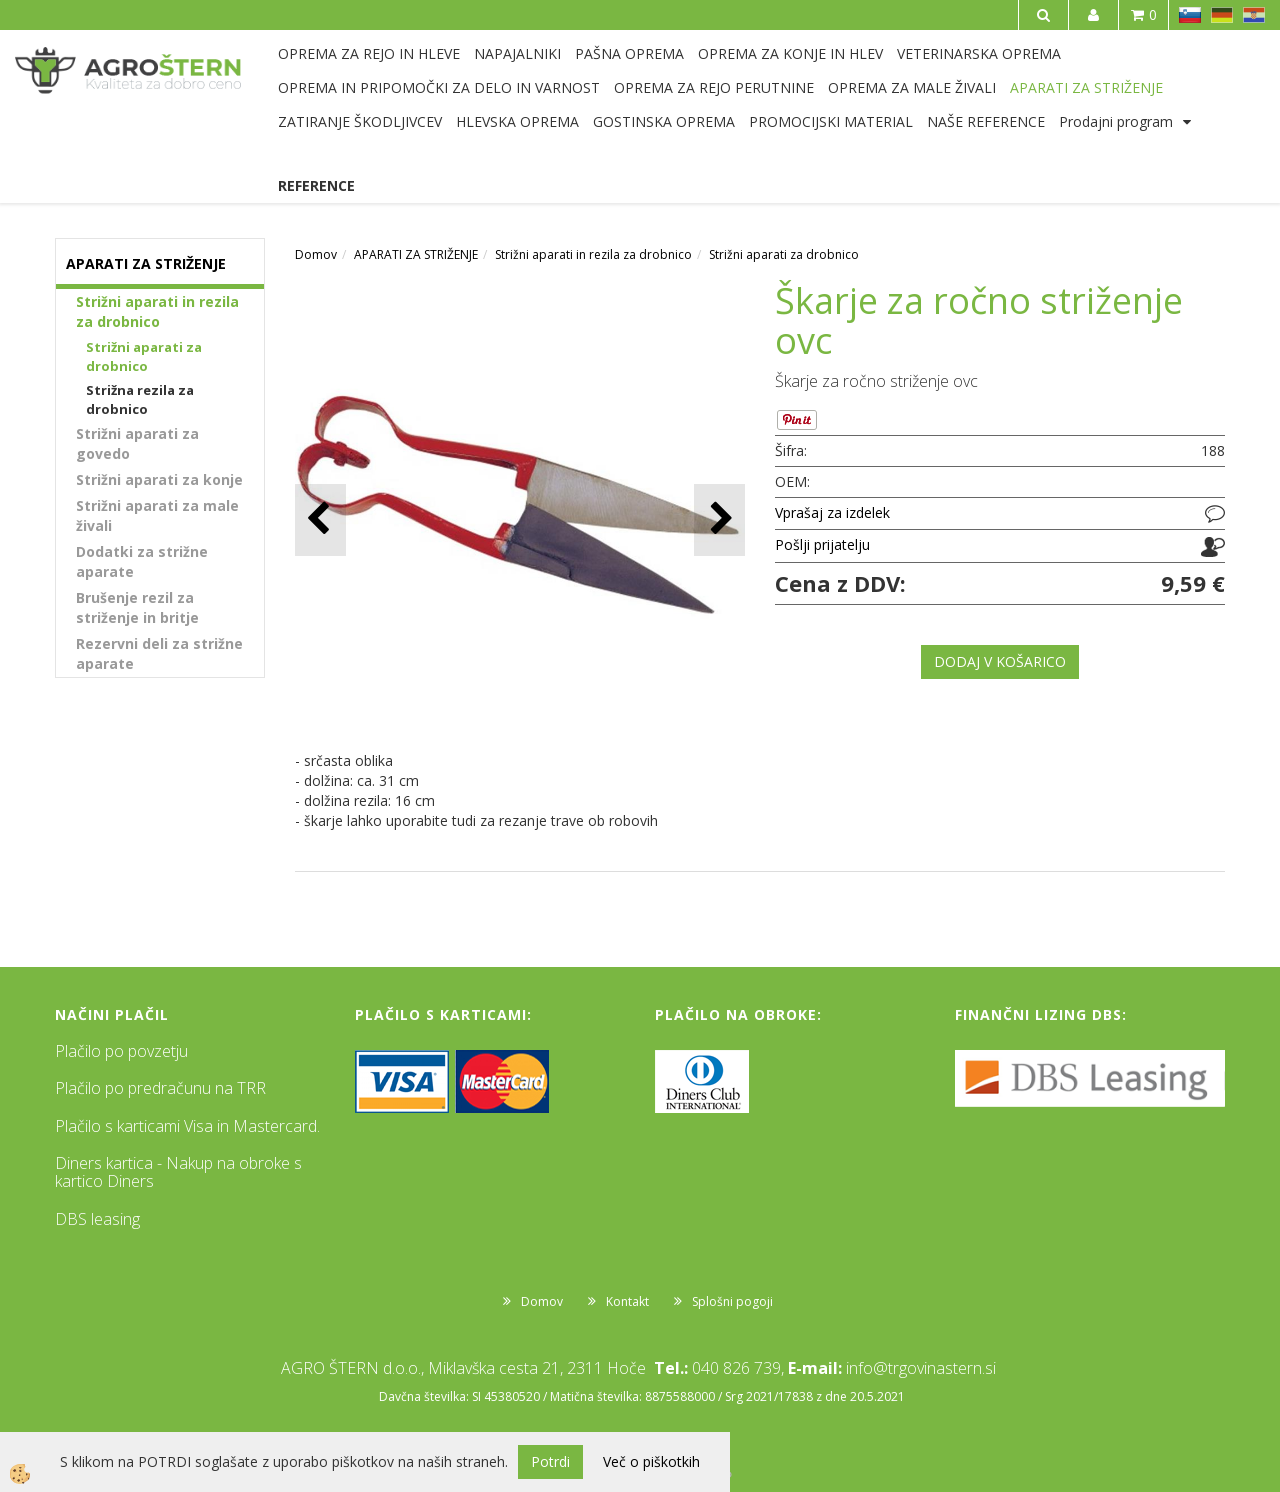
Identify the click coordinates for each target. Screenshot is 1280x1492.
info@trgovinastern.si (921, 1368)
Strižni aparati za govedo (137, 443)
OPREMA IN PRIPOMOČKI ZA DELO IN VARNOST (439, 87)
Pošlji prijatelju (822, 544)
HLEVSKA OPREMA (517, 121)
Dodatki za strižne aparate (142, 561)
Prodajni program (1116, 121)
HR (1254, 15)
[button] (719, 519)
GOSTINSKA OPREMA (664, 121)
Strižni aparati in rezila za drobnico (157, 311)
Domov (316, 254)
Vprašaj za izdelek (832, 512)
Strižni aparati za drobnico (144, 356)
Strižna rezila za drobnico (140, 399)
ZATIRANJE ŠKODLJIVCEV (360, 121)
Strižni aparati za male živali (157, 515)
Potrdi (550, 1461)
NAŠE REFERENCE (986, 121)
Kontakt (627, 1301)
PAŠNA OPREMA (629, 53)
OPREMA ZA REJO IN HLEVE (369, 53)
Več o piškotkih (651, 1461)
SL (1190, 15)
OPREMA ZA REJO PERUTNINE (714, 87)
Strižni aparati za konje (159, 479)
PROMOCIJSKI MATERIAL (831, 121)
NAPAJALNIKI (517, 53)
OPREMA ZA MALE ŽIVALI (912, 87)
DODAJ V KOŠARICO (1000, 661)
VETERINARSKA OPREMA (979, 53)
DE (1222, 15)
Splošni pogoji (732, 1301)
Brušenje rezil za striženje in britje (137, 607)
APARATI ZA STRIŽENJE (1086, 87)
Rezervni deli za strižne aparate (159, 653)
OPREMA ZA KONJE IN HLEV (790, 53)
